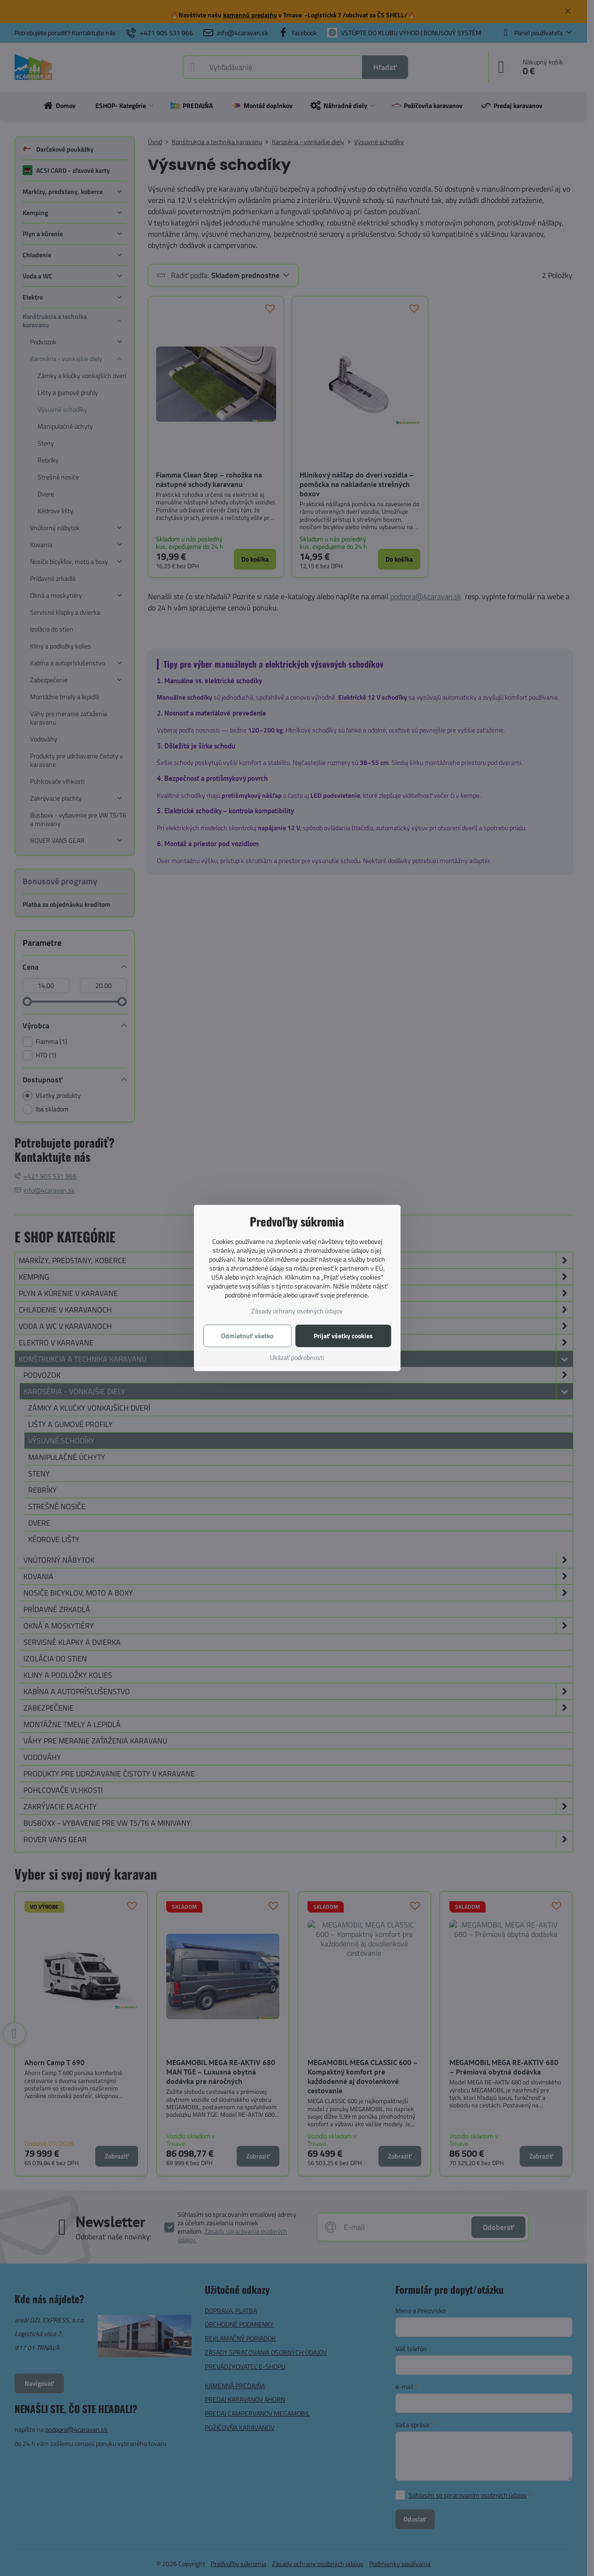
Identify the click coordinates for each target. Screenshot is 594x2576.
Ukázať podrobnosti (297, 1357)
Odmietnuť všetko (247, 1336)
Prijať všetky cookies (343, 1336)
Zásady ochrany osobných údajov (297, 1311)
